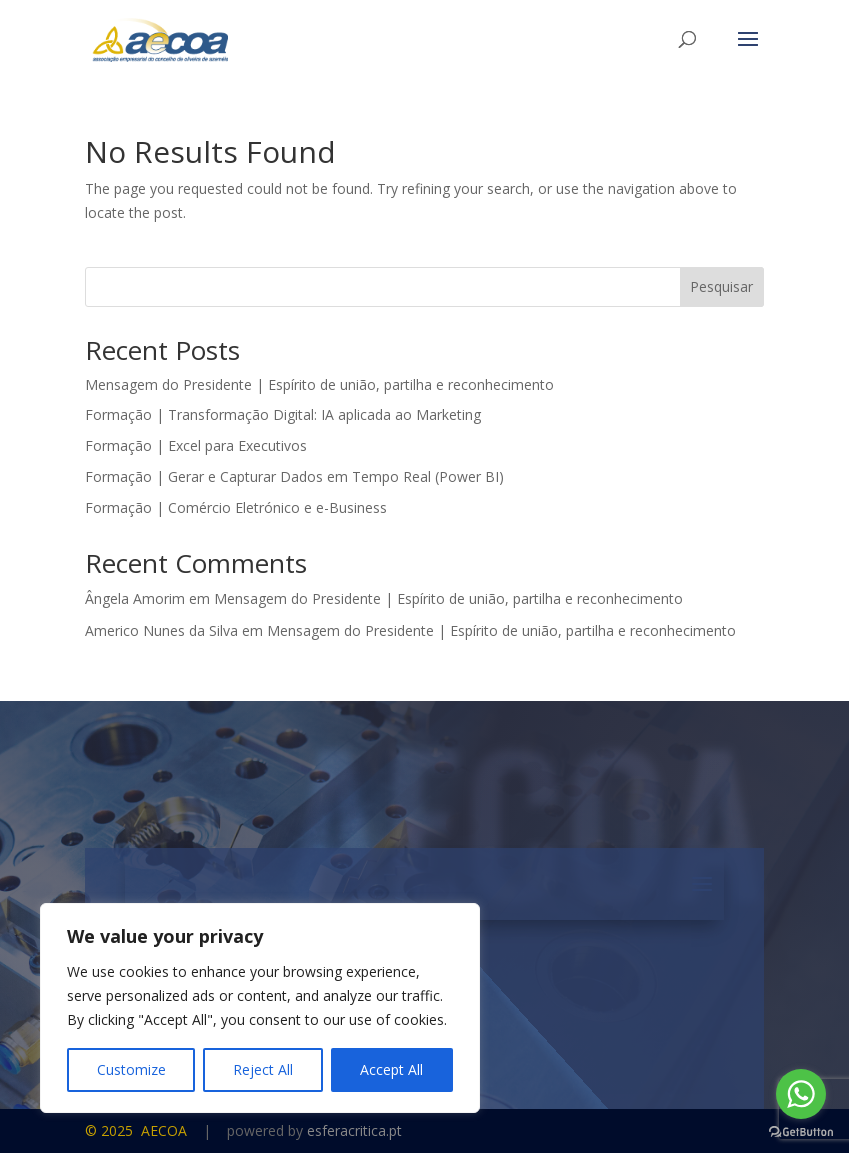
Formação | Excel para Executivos (196, 445)
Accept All (391, 1069)
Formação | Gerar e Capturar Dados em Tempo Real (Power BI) (294, 476)
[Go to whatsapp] (801, 1094)
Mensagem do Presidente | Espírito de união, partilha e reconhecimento (319, 384)
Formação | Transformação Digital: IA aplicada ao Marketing (283, 414)
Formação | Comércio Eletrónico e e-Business (236, 507)
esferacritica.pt (354, 1130)
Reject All (263, 1069)
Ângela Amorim (135, 598)
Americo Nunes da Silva (161, 630)
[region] (260, 1008)
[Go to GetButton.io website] (801, 1132)
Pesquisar (721, 286)
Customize (131, 1069)
